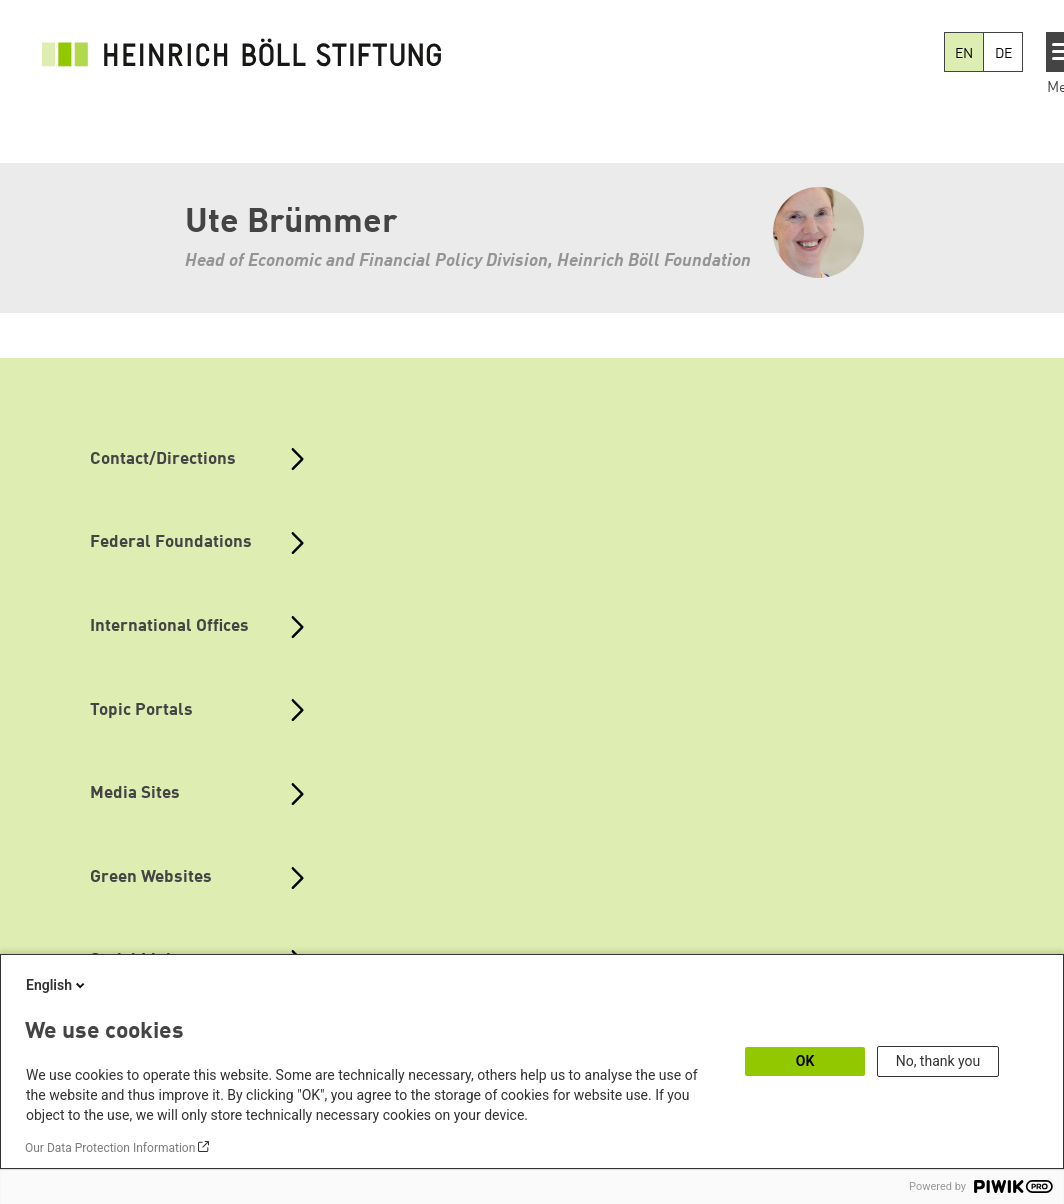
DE (1003, 54)
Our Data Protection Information (110, 1148)
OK (805, 1061)
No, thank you (938, 1061)
